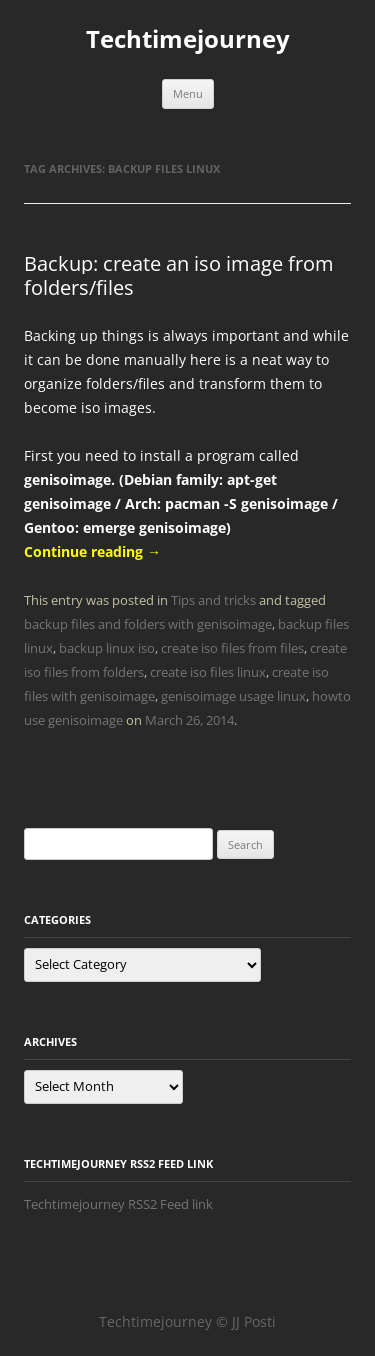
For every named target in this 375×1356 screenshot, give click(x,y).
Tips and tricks (213, 600)
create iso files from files (232, 648)
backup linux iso (107, 648)
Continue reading (92, 551)
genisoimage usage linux (233, 696)
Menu (188, 93)
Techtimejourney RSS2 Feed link (118, 1204)
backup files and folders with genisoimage (148, 624)
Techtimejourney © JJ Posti (187, 1321)
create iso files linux (208, 672)
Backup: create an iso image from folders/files (179, 275)
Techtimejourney (188, 39)
